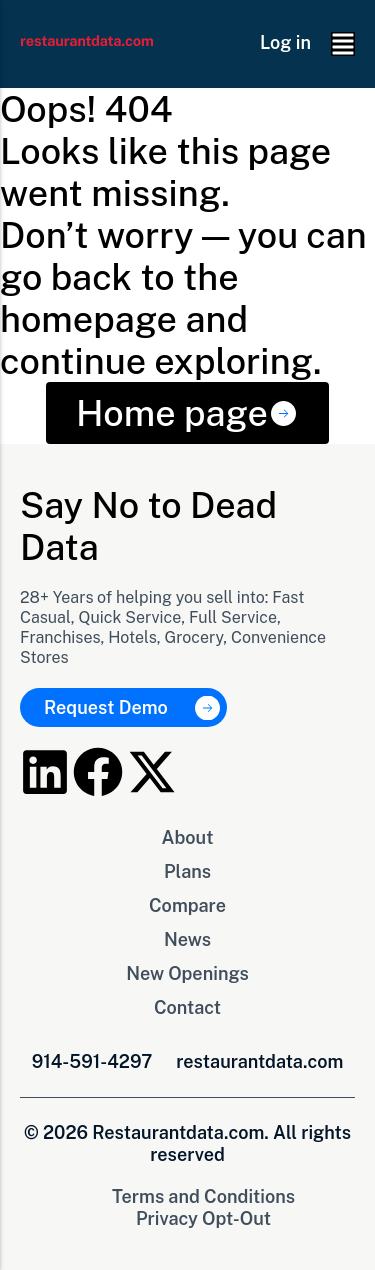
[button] (343, 44)
